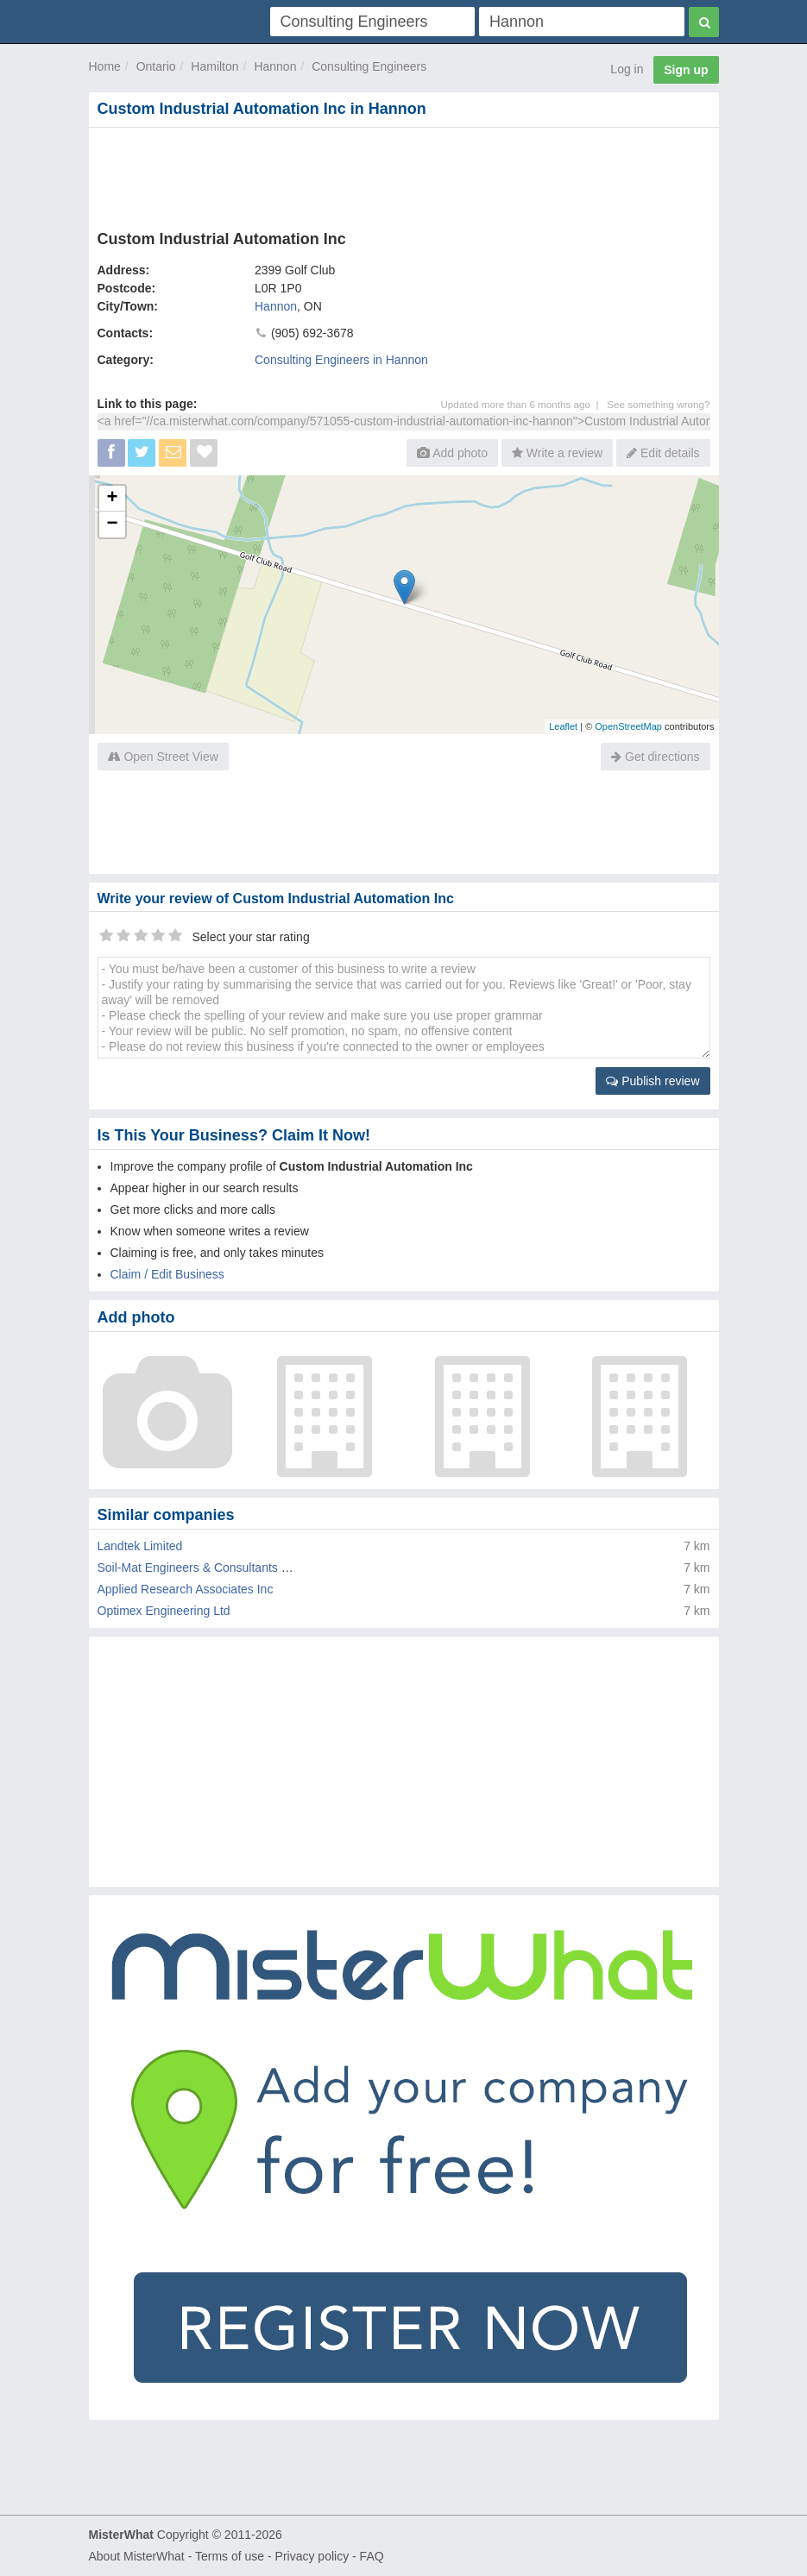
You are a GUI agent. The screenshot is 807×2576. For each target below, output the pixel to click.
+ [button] (111, 499)
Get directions (655, 756)
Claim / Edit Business (167, 1274)
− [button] (111, 524)
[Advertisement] (404, 175)
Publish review (652, 1081)
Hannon (275, 66)
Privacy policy (312, 2556)
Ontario (156, 66)
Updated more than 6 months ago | (523, 404)
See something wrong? (658, 404)
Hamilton (214, 66)
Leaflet (563, 726)
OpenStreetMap (628, 726)
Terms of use (229, 2556)
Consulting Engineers (369, 66)
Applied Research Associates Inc (186, 1589)
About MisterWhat (137, 2556)
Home (105, 66)
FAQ (372, 2556)
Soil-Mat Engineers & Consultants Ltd (198, 1567)
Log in (626, 69)
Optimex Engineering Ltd (164, 1611)
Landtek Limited (140, 1546)
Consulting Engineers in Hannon (341, 360)
